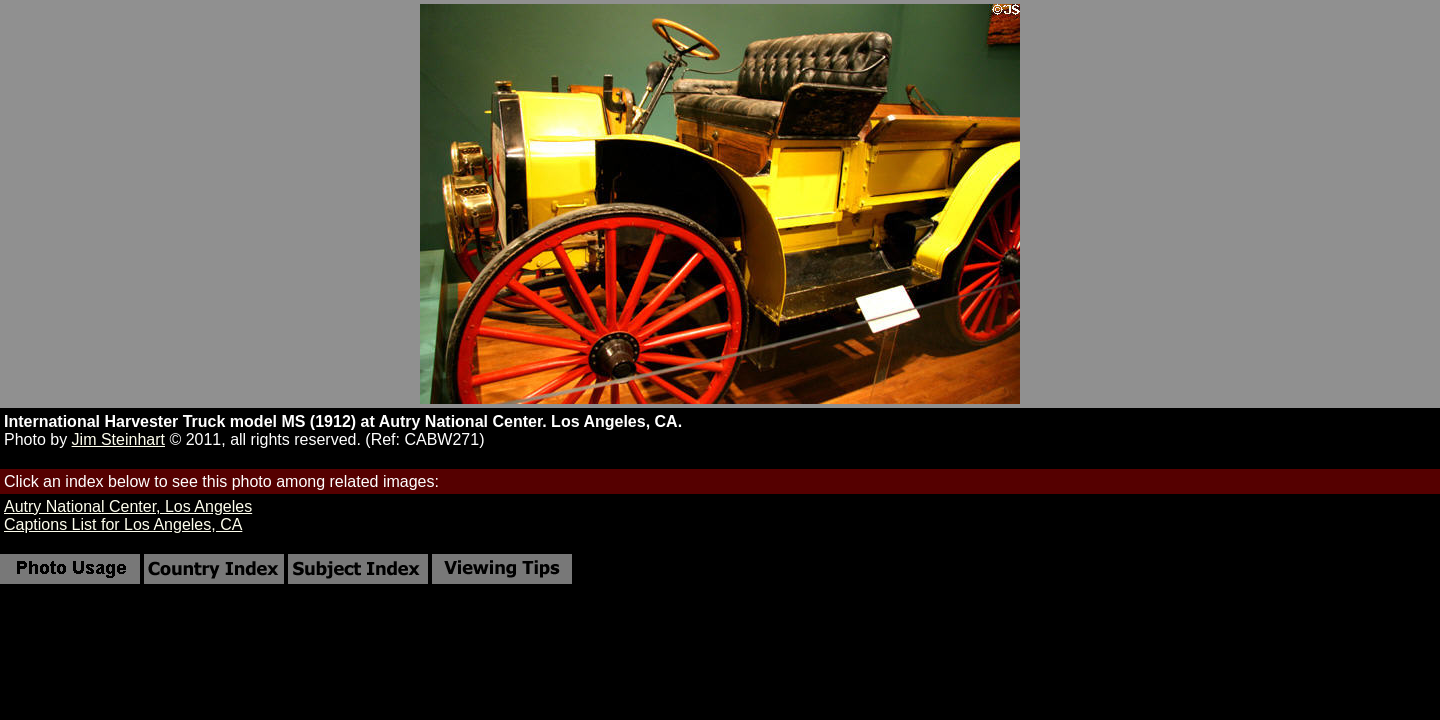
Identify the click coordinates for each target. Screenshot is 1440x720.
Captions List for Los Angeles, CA (123, 524)
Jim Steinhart (118, 439)
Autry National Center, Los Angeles (128, 506)
